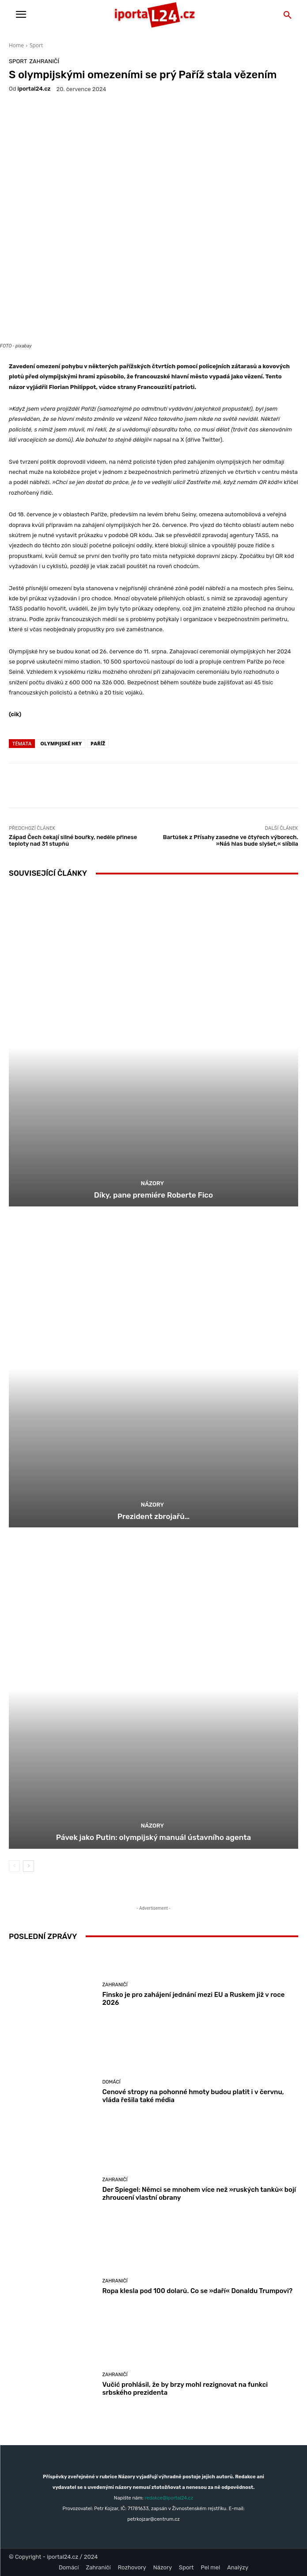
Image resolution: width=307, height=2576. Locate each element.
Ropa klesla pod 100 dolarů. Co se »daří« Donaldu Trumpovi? (197, 2291)
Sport (36, 45)
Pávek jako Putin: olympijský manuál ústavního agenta (153, 1837)
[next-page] (28, 1866)
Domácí (111, 2082)
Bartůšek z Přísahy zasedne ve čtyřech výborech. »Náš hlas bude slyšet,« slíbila (230, 840)
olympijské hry (61, 743)
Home (16, 45)
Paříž (98, 743)
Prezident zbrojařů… (153, 1516)
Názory (152, 1183)
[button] (287, 15)
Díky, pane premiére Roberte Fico (153, 1195)
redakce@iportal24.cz (168, 2498)
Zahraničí (44, 61)
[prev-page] (14, 1866)
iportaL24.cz (34, 89)
